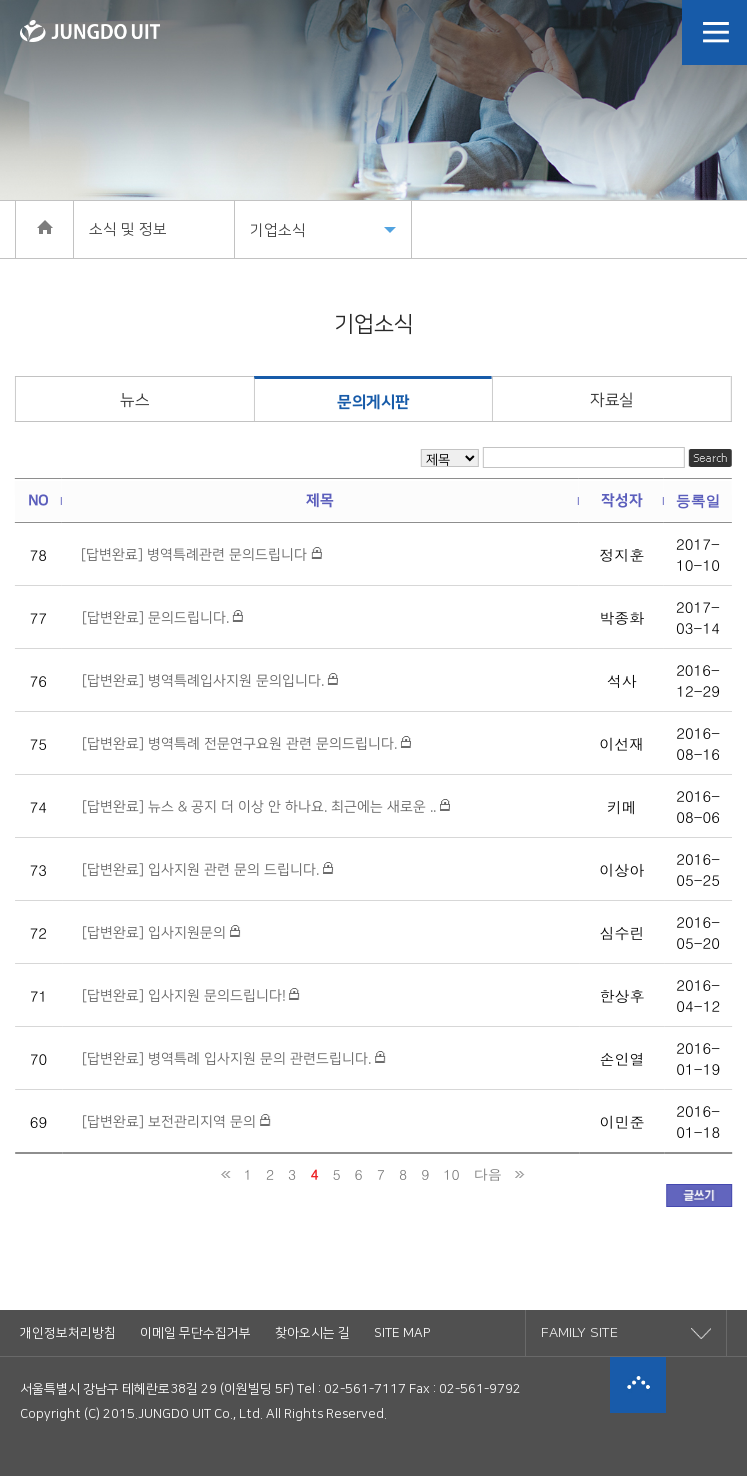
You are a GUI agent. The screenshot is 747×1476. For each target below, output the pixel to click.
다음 (488, 1174)
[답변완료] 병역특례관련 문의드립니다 (201, 555)
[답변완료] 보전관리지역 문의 (176, 1122)
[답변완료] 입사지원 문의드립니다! (190, 996)
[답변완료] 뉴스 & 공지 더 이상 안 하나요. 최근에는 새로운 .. (266, 807)
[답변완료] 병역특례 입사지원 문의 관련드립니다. (233, 1059)
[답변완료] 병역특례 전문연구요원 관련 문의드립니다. (246, 744)
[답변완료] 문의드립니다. (162, 618)
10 (451, 1174)
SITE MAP (402, 1333)
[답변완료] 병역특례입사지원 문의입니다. (210, 681)
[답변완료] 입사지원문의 (161, 933)
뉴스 (134, 400)
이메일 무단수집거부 (195, 1333)
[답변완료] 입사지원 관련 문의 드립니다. (207, 870)
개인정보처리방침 (68, 1333)
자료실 (612, 400)
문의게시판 (373, 402)
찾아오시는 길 (312, 1333)
